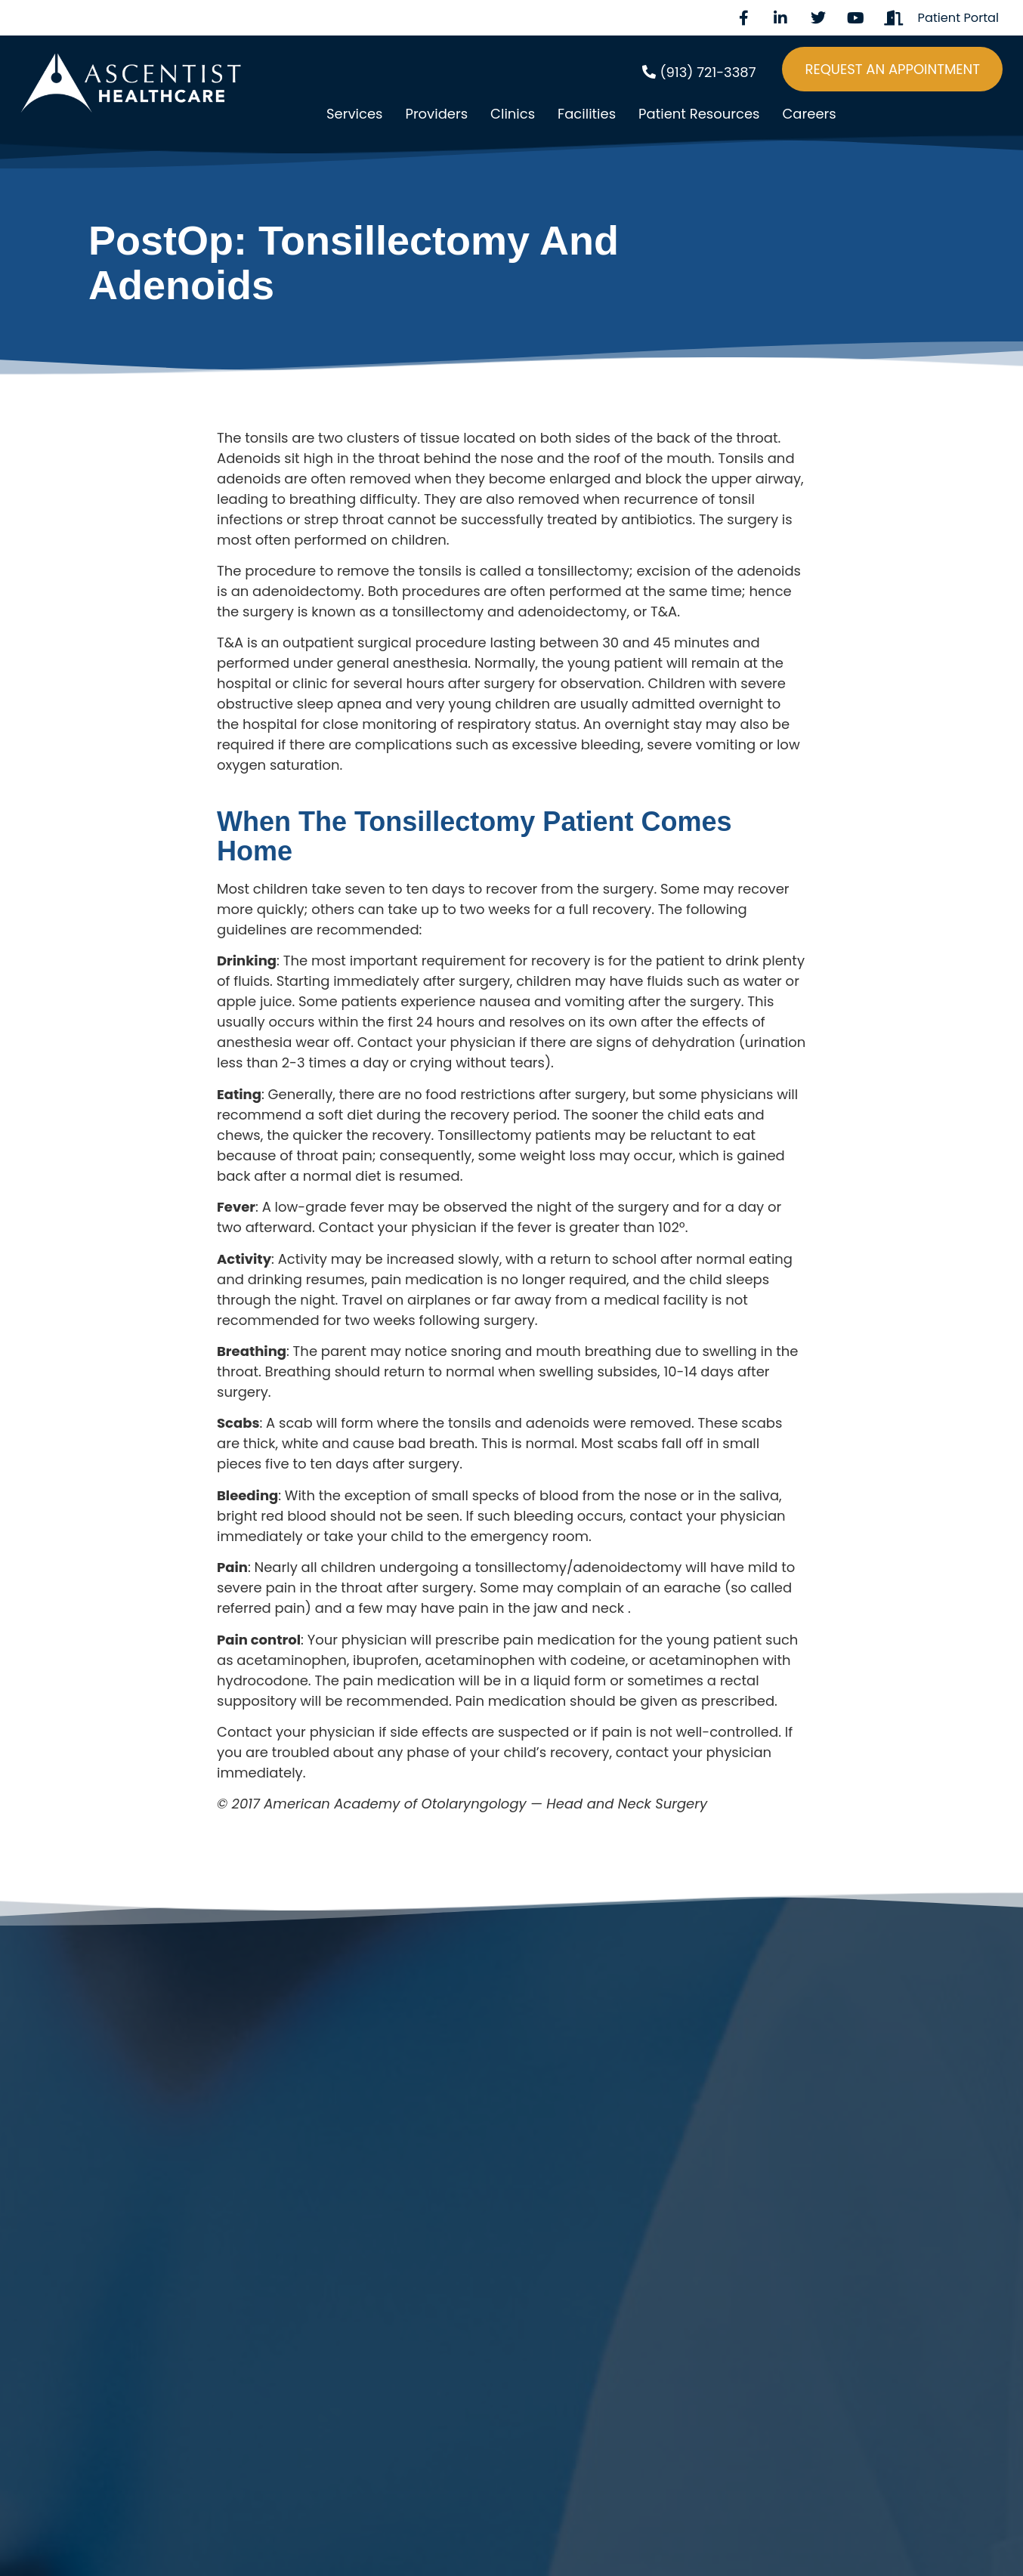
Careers (809, 113)
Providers (436, 113)
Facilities (587, 113)
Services (354, 113)
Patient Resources (698, 113)
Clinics (512, 113)
